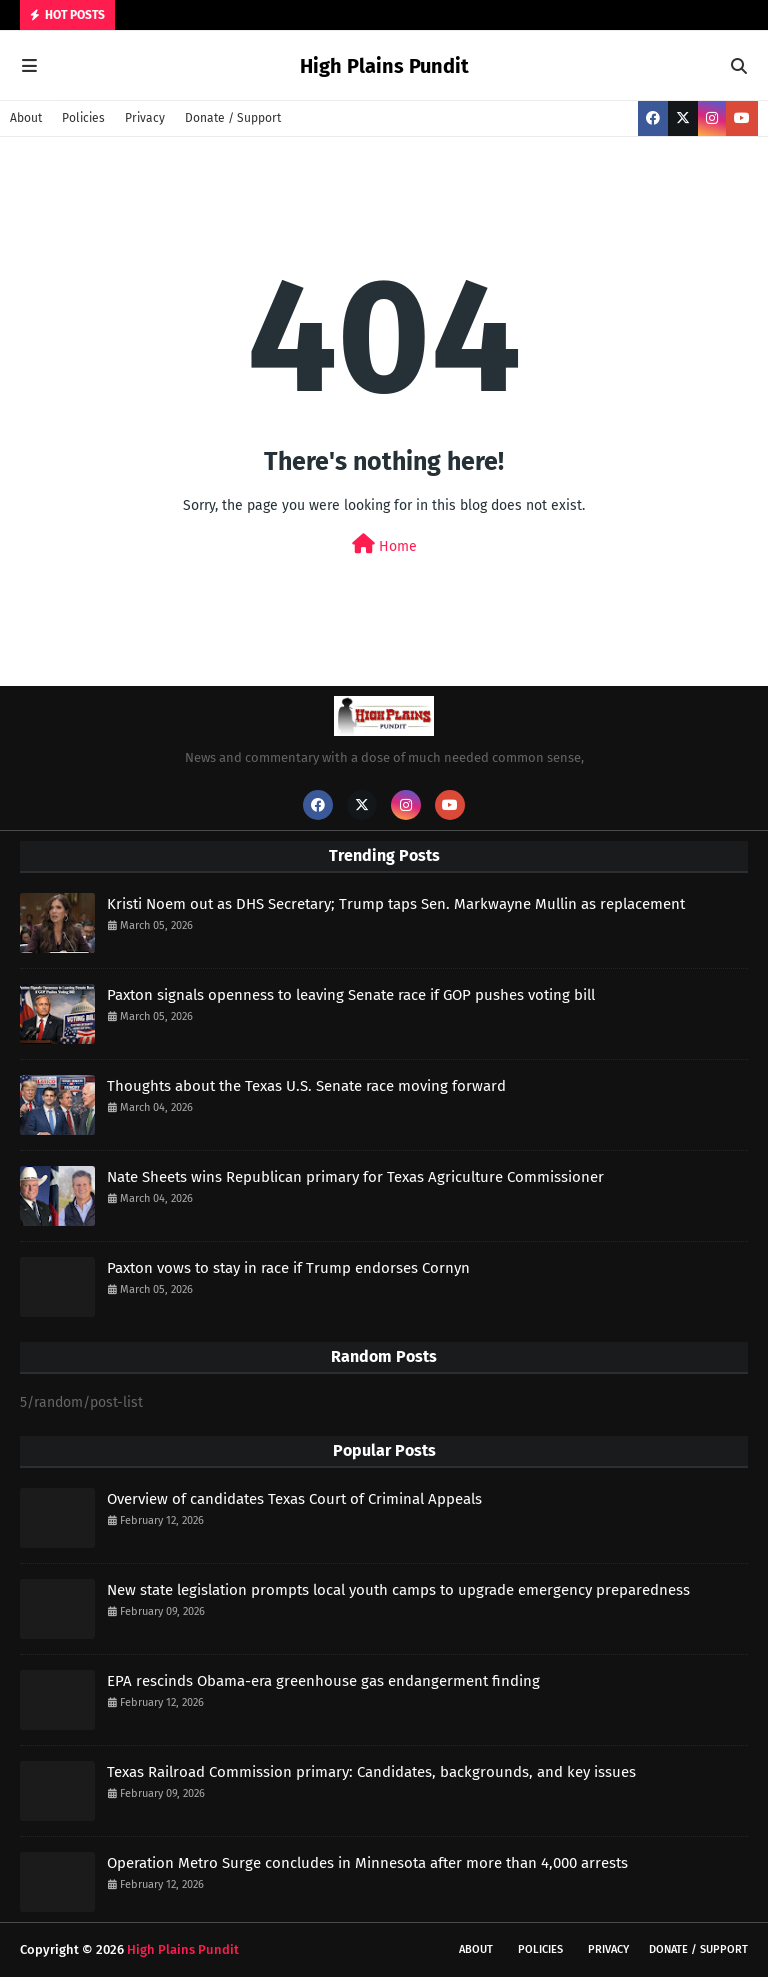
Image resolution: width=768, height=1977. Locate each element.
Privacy (145, 118)
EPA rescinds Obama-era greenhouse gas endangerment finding (323, 1681)
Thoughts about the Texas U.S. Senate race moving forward (306, 1086)
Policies (83, 118)
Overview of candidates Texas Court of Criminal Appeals (294, 1499)
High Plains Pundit (384, 66)
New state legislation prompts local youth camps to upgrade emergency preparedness (398, 1590)
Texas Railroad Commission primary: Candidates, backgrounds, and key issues (371, 1772)
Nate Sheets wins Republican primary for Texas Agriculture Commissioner (355, 1177)
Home (384, 544)
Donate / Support (233, 118)
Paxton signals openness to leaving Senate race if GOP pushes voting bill (351, 995)
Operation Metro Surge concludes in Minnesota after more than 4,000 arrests (367, 1863)
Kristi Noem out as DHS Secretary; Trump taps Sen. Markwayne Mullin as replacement (396, 904)
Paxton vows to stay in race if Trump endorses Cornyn (288, 1268)
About (26, 118)
